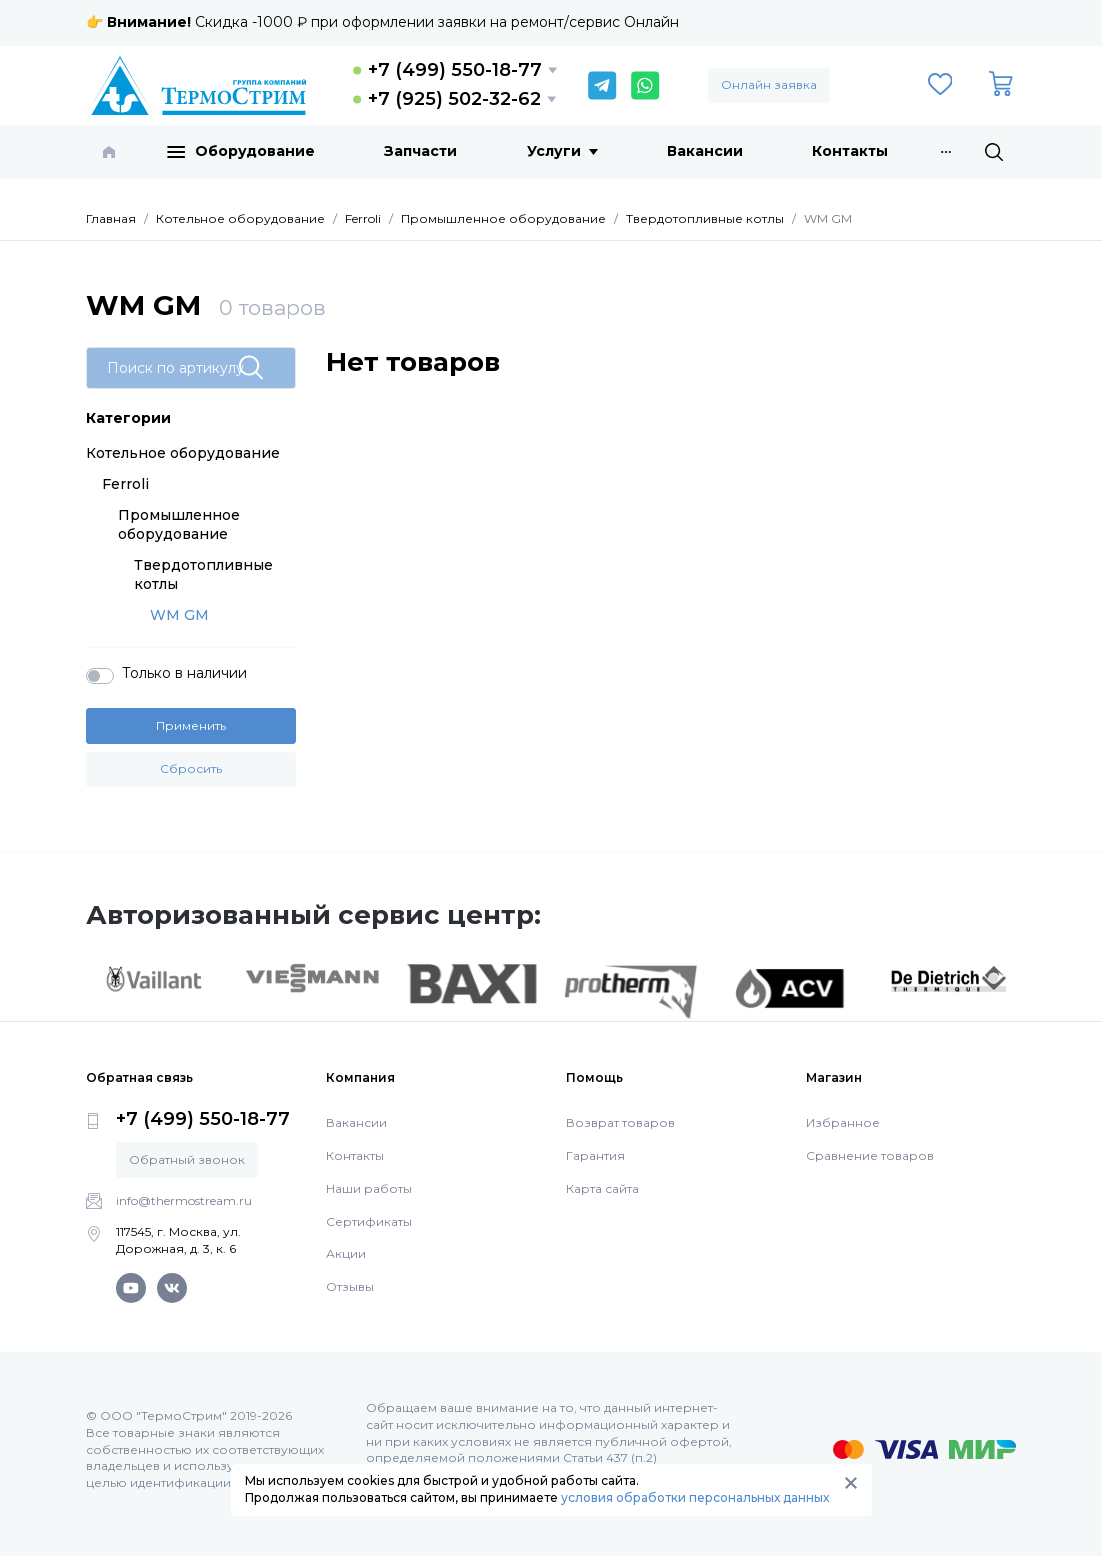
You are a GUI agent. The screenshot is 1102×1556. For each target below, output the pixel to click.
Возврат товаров (620, 1122)
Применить (191, 725)
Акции (346, 1253)
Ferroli (125, 484)
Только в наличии (184, 673)
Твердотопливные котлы (203, 575)
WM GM (179, 615)
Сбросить (191, 768)
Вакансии (705, 151)
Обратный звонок (187, 1159)
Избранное (843, 1122)
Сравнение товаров (870, 1155)
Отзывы (350, 1286)
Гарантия (595, 1155)
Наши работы (369, 1188)
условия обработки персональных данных (695, 1497)
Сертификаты (369, 1221)
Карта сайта (602, 1188)
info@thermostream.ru (184, 1200)
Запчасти (420, 151)
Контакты (850, 151)
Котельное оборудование (183, 453)
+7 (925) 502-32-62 (454, 99)
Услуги (562, 151)
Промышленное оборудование (179, 525)
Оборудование (241, 152)
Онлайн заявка (769, 84)
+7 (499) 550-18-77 (455, 70)
